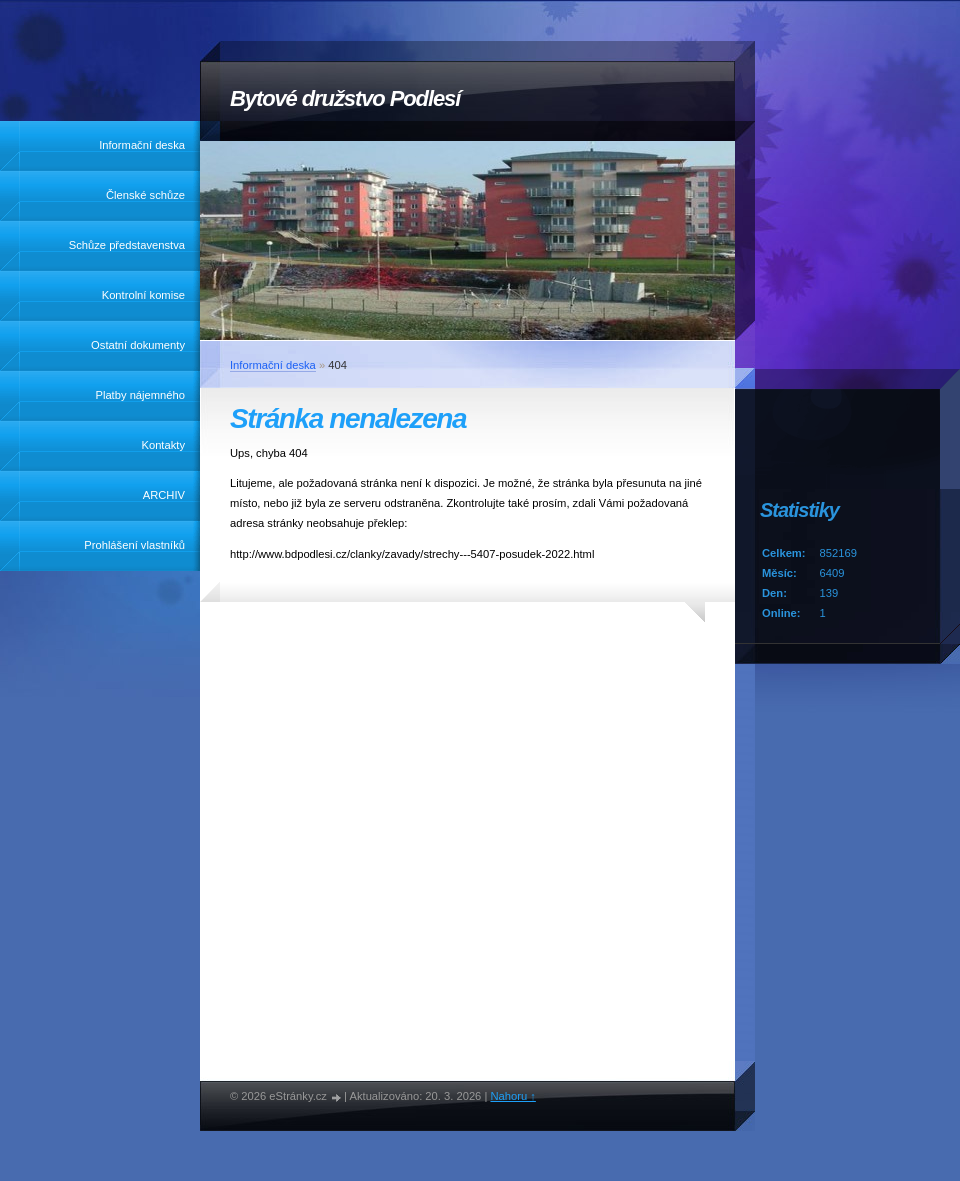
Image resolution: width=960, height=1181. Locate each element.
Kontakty (163, 445)
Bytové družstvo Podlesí (345, 98)
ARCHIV (164, 495)
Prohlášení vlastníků (134, 545)
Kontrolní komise (143, 295)
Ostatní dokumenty (138, 345)
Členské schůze (145, 195)
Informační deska (142, 145)
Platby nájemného (140, 395)
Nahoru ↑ (512, 1096)
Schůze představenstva (127, 245)
